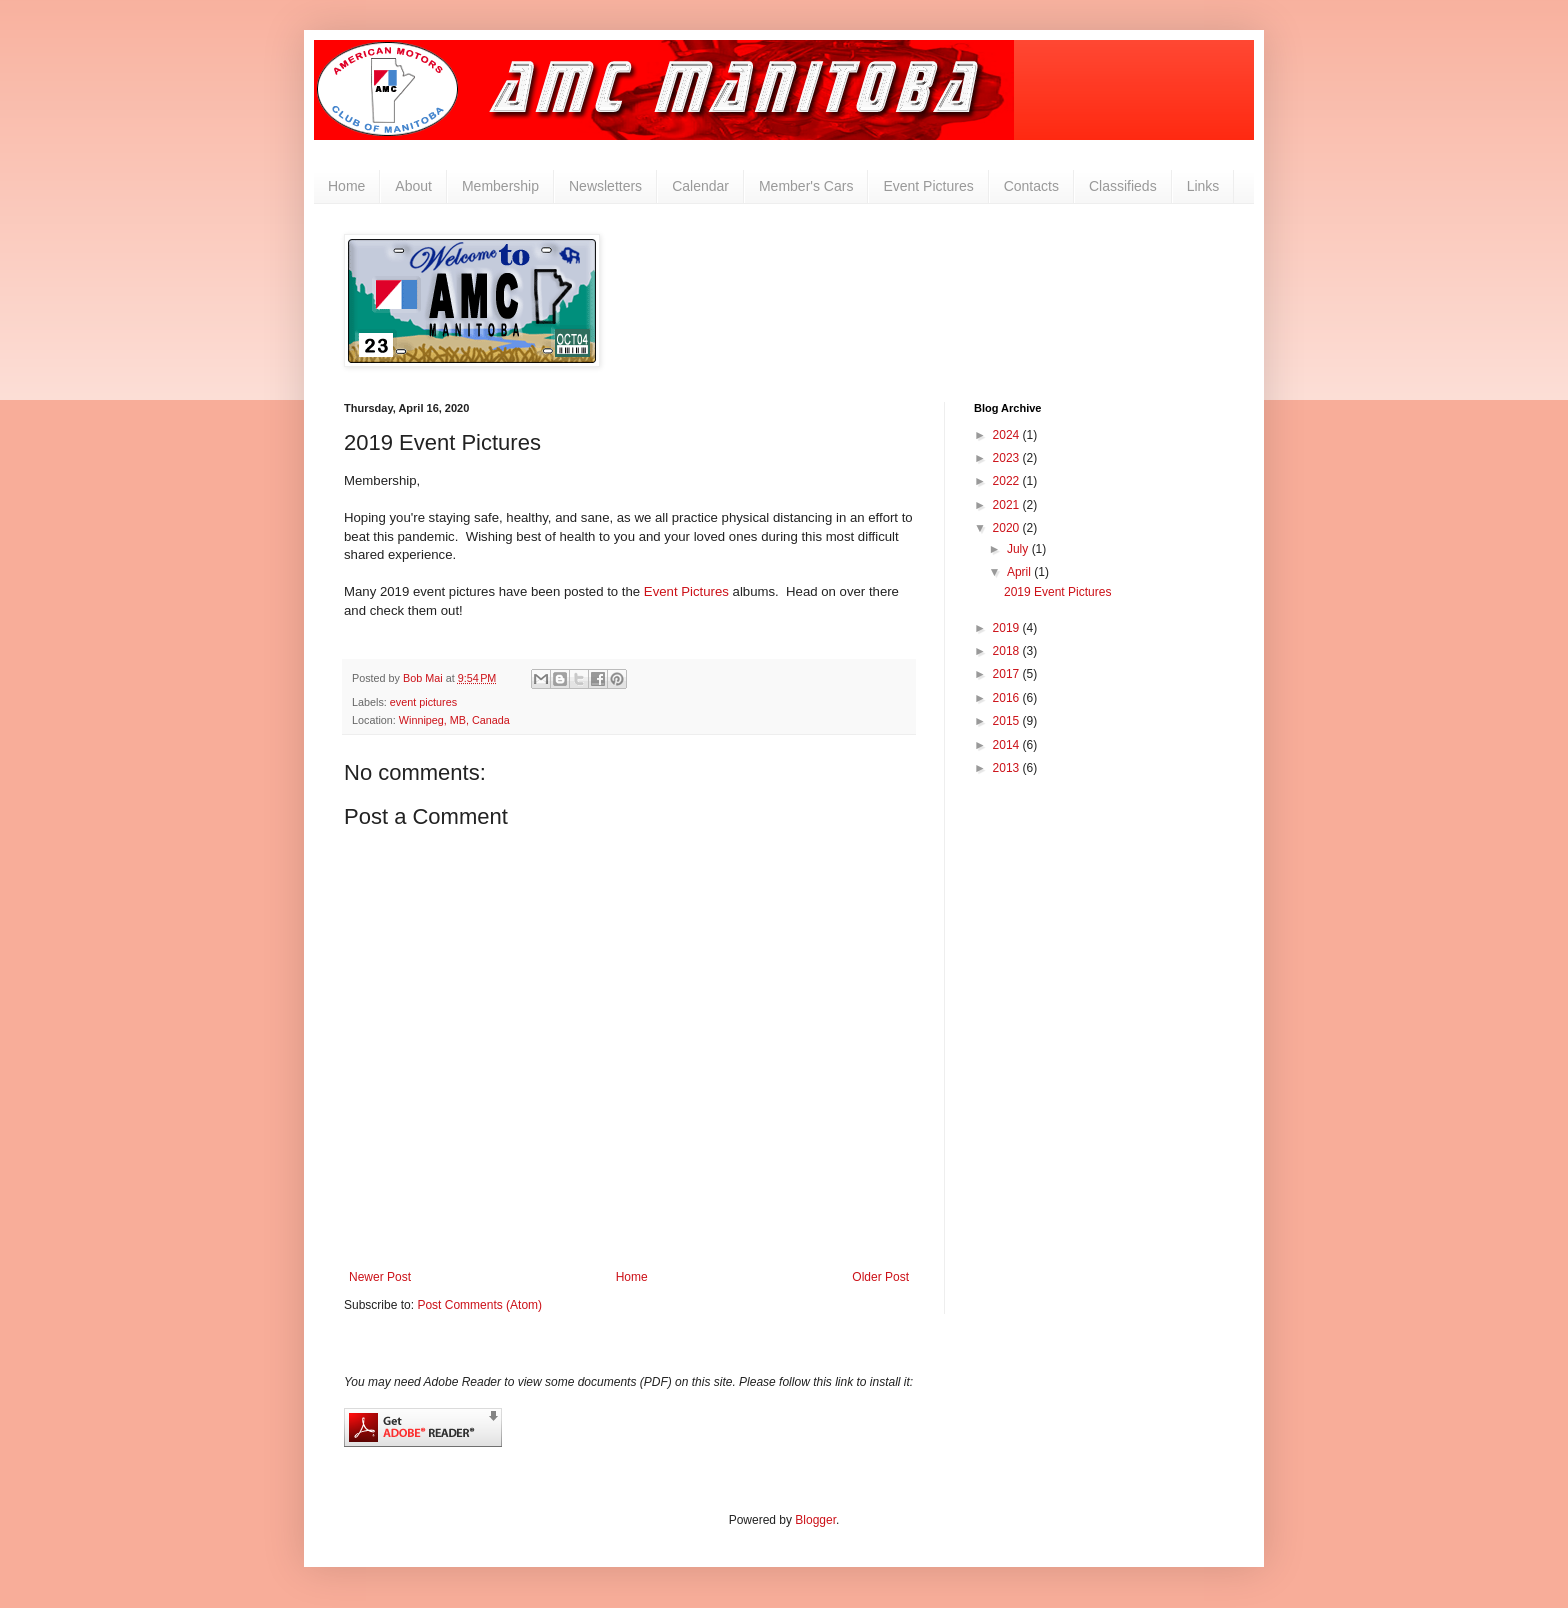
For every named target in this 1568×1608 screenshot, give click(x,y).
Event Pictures (928, 186)
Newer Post (380, 1277)
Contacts (1031, 186)
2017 (1008, 674)
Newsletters (605, 186)
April (1020, 572)
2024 (1008, 435)
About (413, 186)
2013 (1008, 768)
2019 (1008, 628)
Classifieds (1123, 186)
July (1019, 549)
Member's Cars (806, 186)
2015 (1008, 721)
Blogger (815, 1520)
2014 (1008, 745)
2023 (1008, 458)
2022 (1008, 481)
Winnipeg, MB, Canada (454, 720)
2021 (1008, 505)
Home (346, 186)
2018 (1008, 651)
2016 (1008, 698)
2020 (1008, 528)
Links (1203, 186)
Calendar (700, 186)
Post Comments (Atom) (479, 1305)
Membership (500, 186)
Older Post (880, 1277)
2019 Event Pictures (1057, 592)
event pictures (423, 702)
